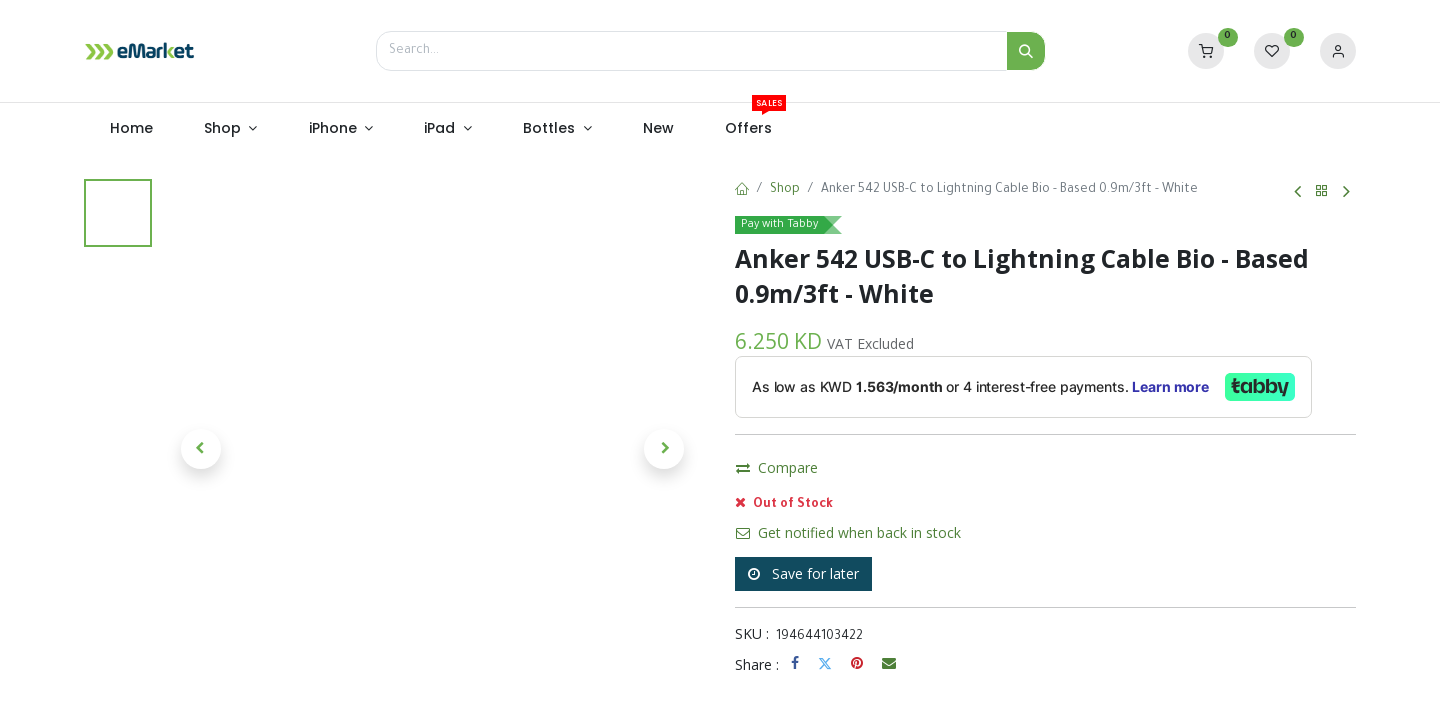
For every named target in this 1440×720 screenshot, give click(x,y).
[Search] (1026, 51)
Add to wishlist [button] (894, 518)
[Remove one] (757, 472)
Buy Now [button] (1095, 472)
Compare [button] (777, 518)
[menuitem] (131, 129)
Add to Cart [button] (941, 472)
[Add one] (832, 472)
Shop (785, 190)
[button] (201, 449)
